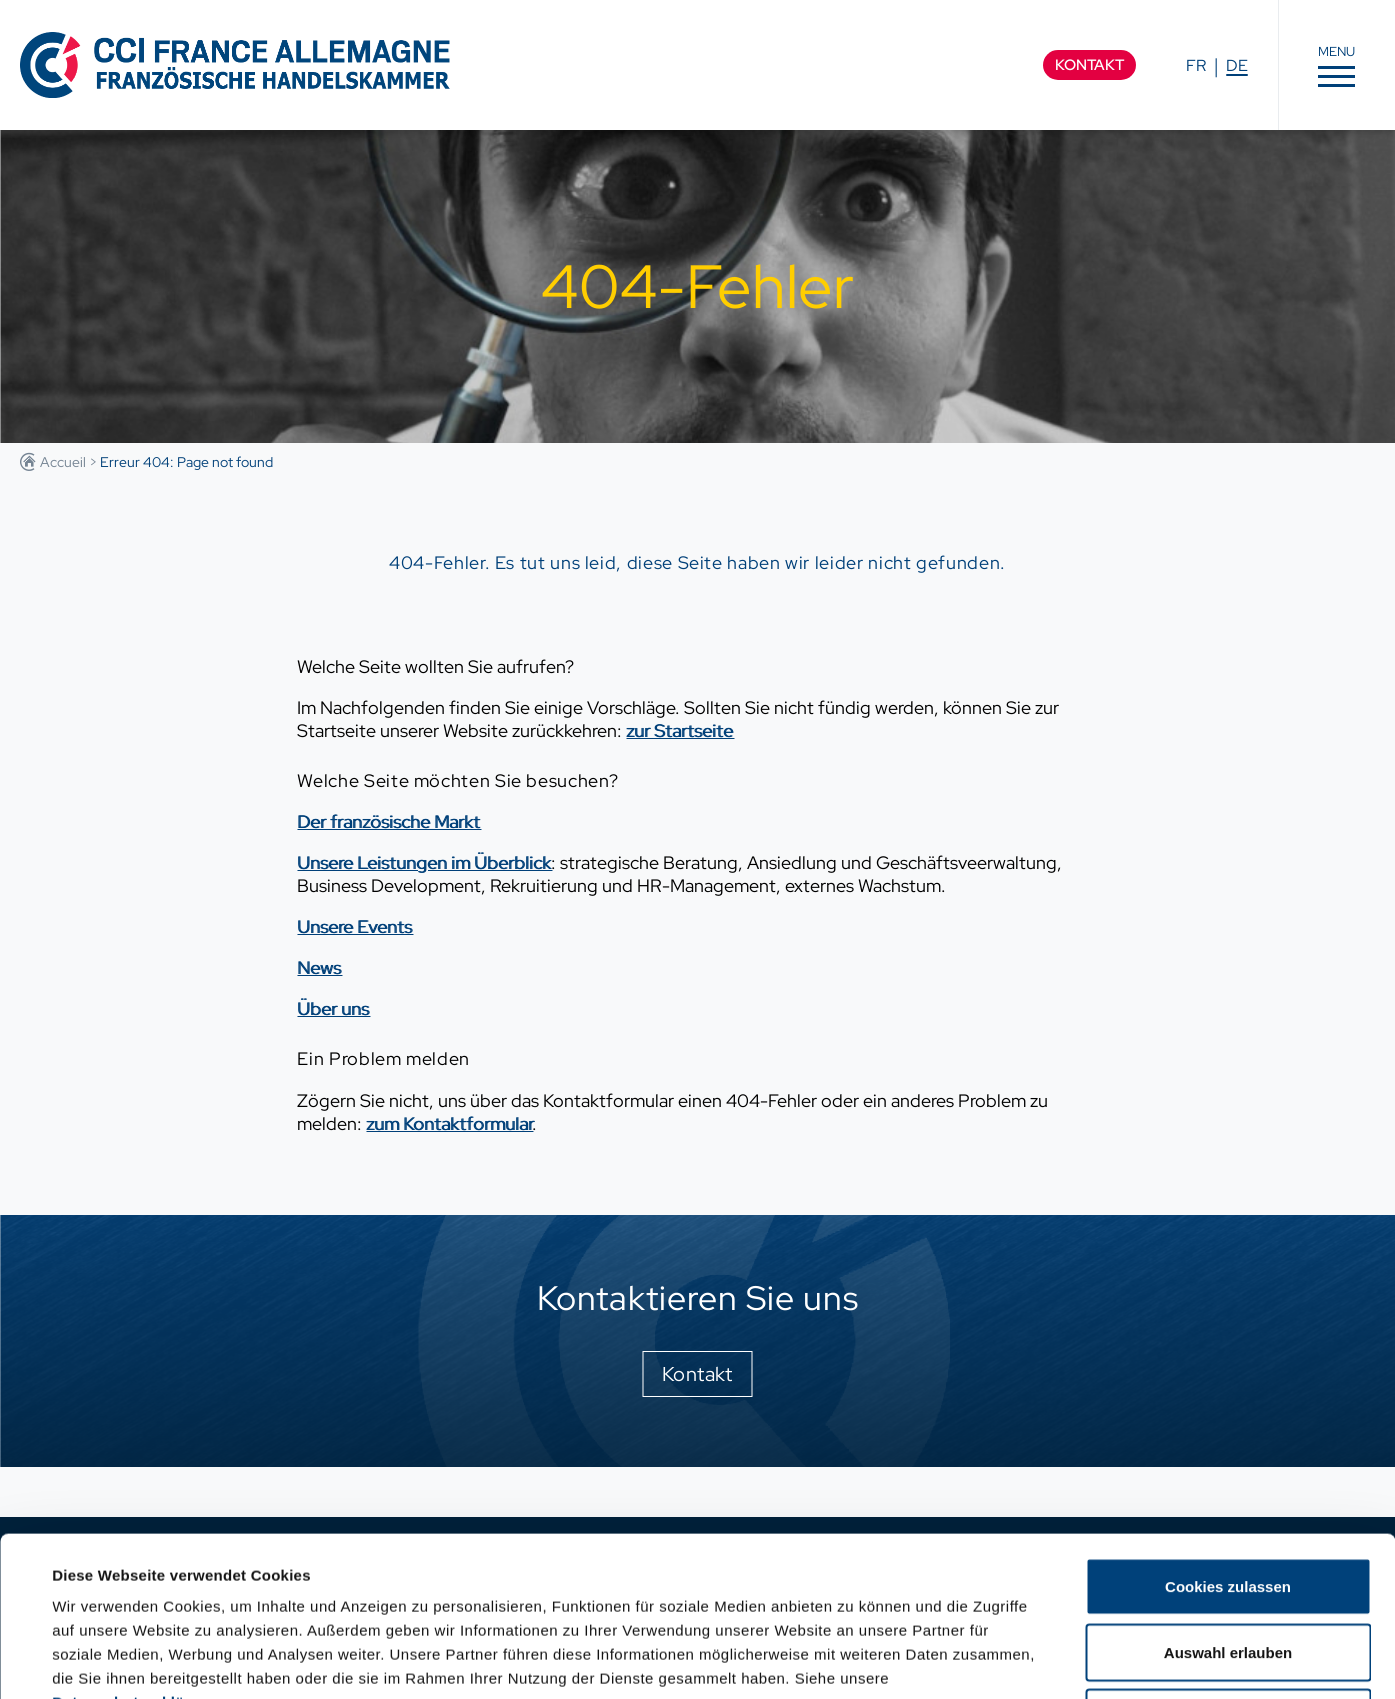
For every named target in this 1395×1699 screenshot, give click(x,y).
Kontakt (1089, 65)
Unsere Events (354, 926)
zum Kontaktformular (449, 1123)
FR (1196, 65)
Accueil (63, 462)
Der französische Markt (388, 821)
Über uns (333, 1008)
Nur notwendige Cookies (1228, 1567)
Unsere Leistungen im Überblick (424, 862)
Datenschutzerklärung (136, 1552)
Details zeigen (853, 1659)
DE (1237, 65)
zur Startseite (679, 730)
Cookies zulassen (1228, 1436)
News (319, 967)
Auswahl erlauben (1228, 1502)
